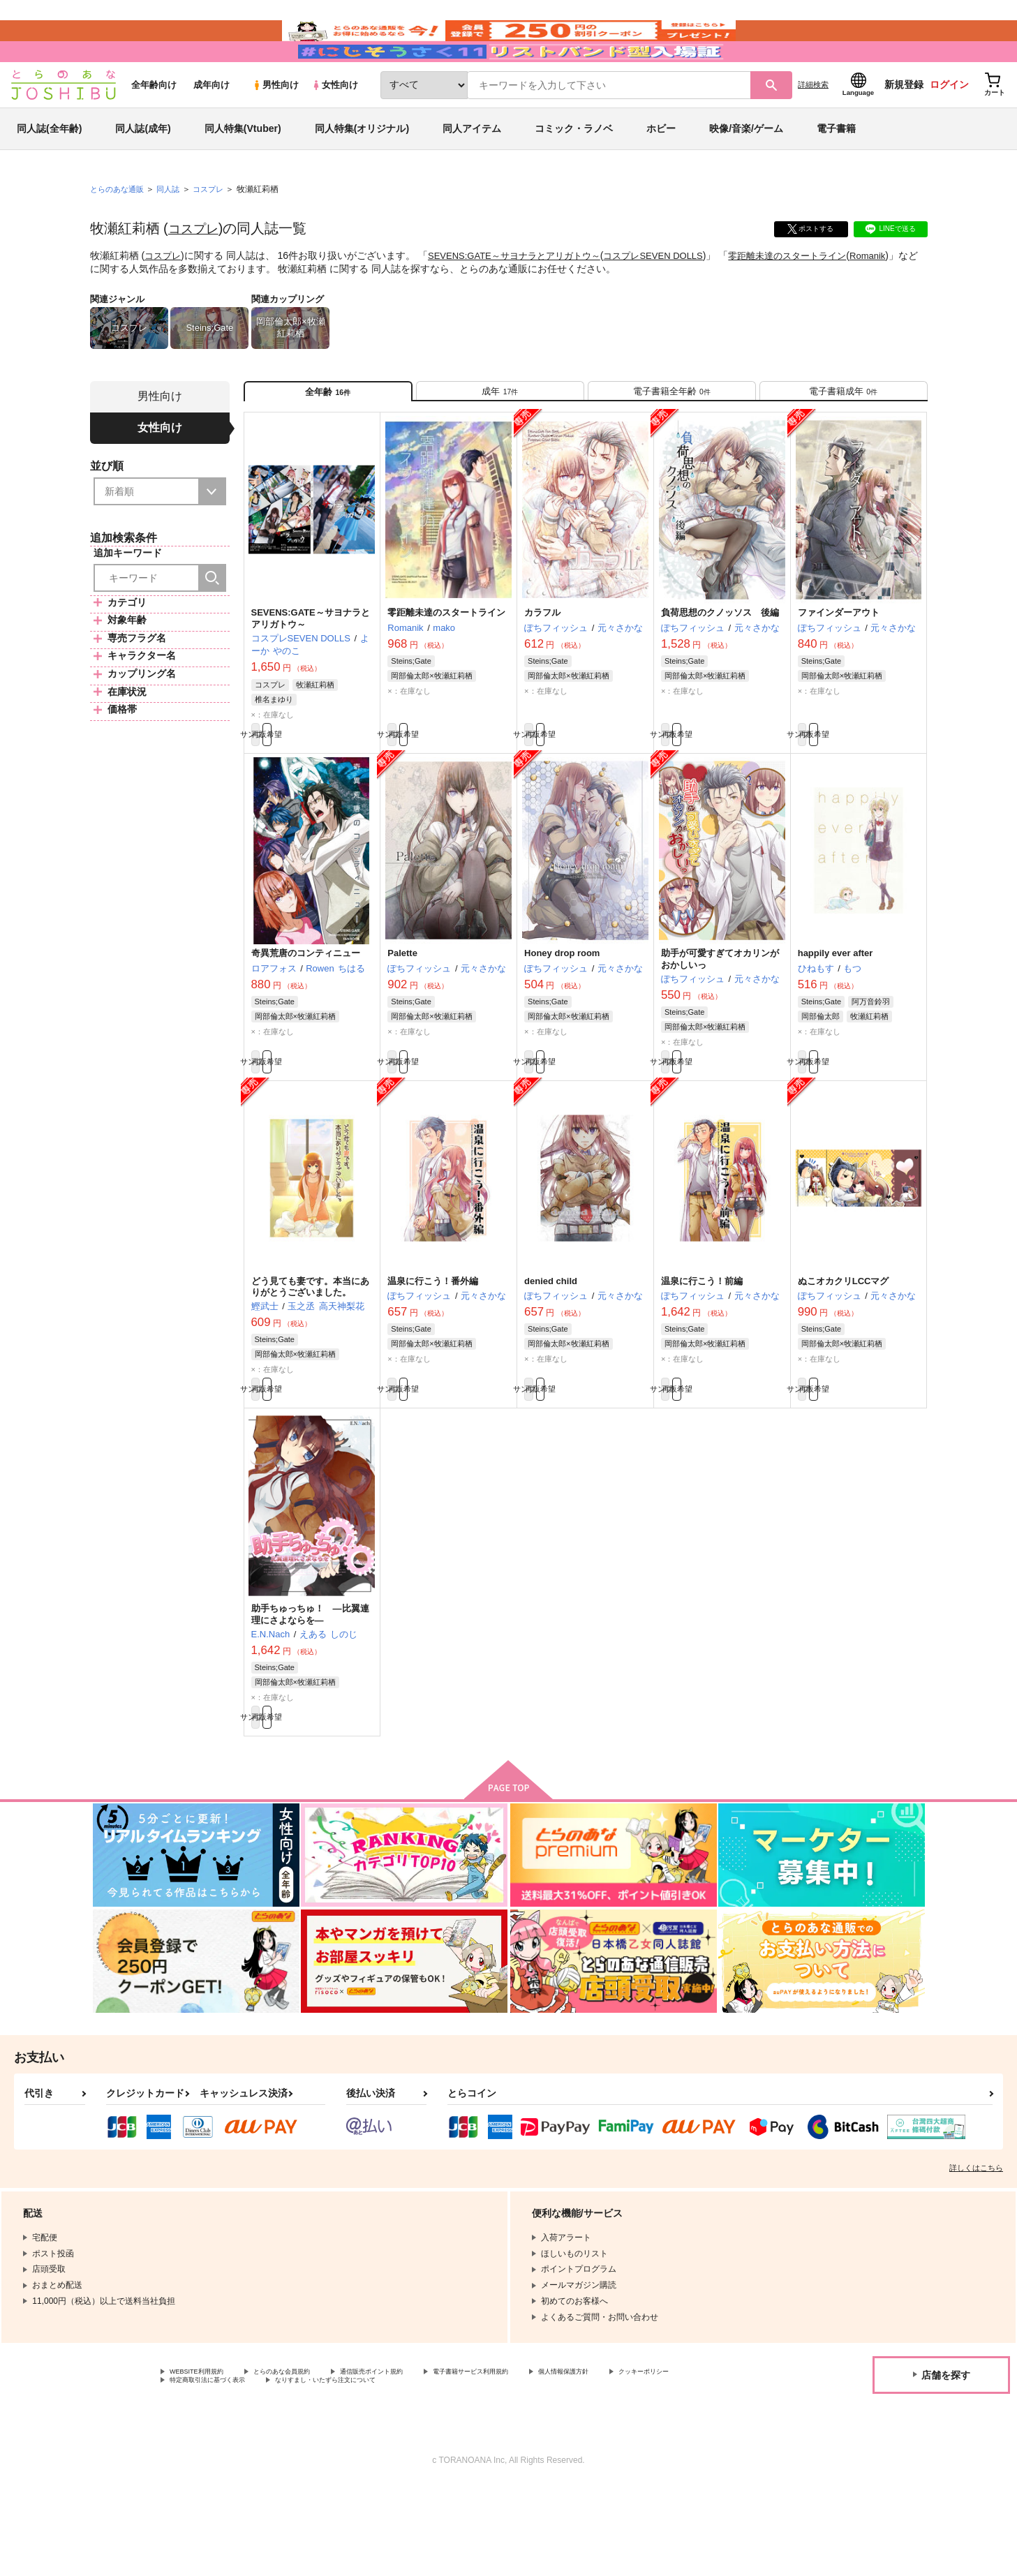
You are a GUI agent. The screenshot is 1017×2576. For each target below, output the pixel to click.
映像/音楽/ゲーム (746, 170)
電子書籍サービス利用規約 (540, 2457)
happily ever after (835, 1015)
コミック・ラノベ (574, 170)
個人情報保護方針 (654, 2457)
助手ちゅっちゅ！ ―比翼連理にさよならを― (310, 1692)
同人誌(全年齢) (49, 170)
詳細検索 (813, 126)
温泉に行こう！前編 (702, 1350)
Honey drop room (562, 1015)
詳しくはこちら (976, 2252)
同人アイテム (472, 170)
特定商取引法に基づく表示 (317, 2469)
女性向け (334, 126)
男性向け (275, 126)
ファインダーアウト (838, 667)
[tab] (500, 439)
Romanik (112, 309)
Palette (402, 1015)
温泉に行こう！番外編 (432, 1350)
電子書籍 (836, 170)
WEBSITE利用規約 (205, 2457)
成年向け (211, 126)
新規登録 (903, 126)
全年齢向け (154, 126)
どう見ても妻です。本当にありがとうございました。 (310, 1356)
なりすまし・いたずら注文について (464, 2469)
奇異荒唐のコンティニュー (305, 1015)
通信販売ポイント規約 (418, 2457)
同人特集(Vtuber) (243, 170)
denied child (550, 1350)
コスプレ (196, 270)
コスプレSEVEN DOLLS (672, 297)
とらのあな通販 (119, 231)
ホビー (661, 170)
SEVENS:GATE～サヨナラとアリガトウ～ (523, 297)
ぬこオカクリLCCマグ (843, 1350)
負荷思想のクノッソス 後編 (720, 667)
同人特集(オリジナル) (362, 170)
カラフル (542, 667)
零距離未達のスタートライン (815, 297)
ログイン (949, 126)
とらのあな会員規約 (308, 2457)
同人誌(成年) (142, 170)
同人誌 (173, 231)
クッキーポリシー (203, 2469)
